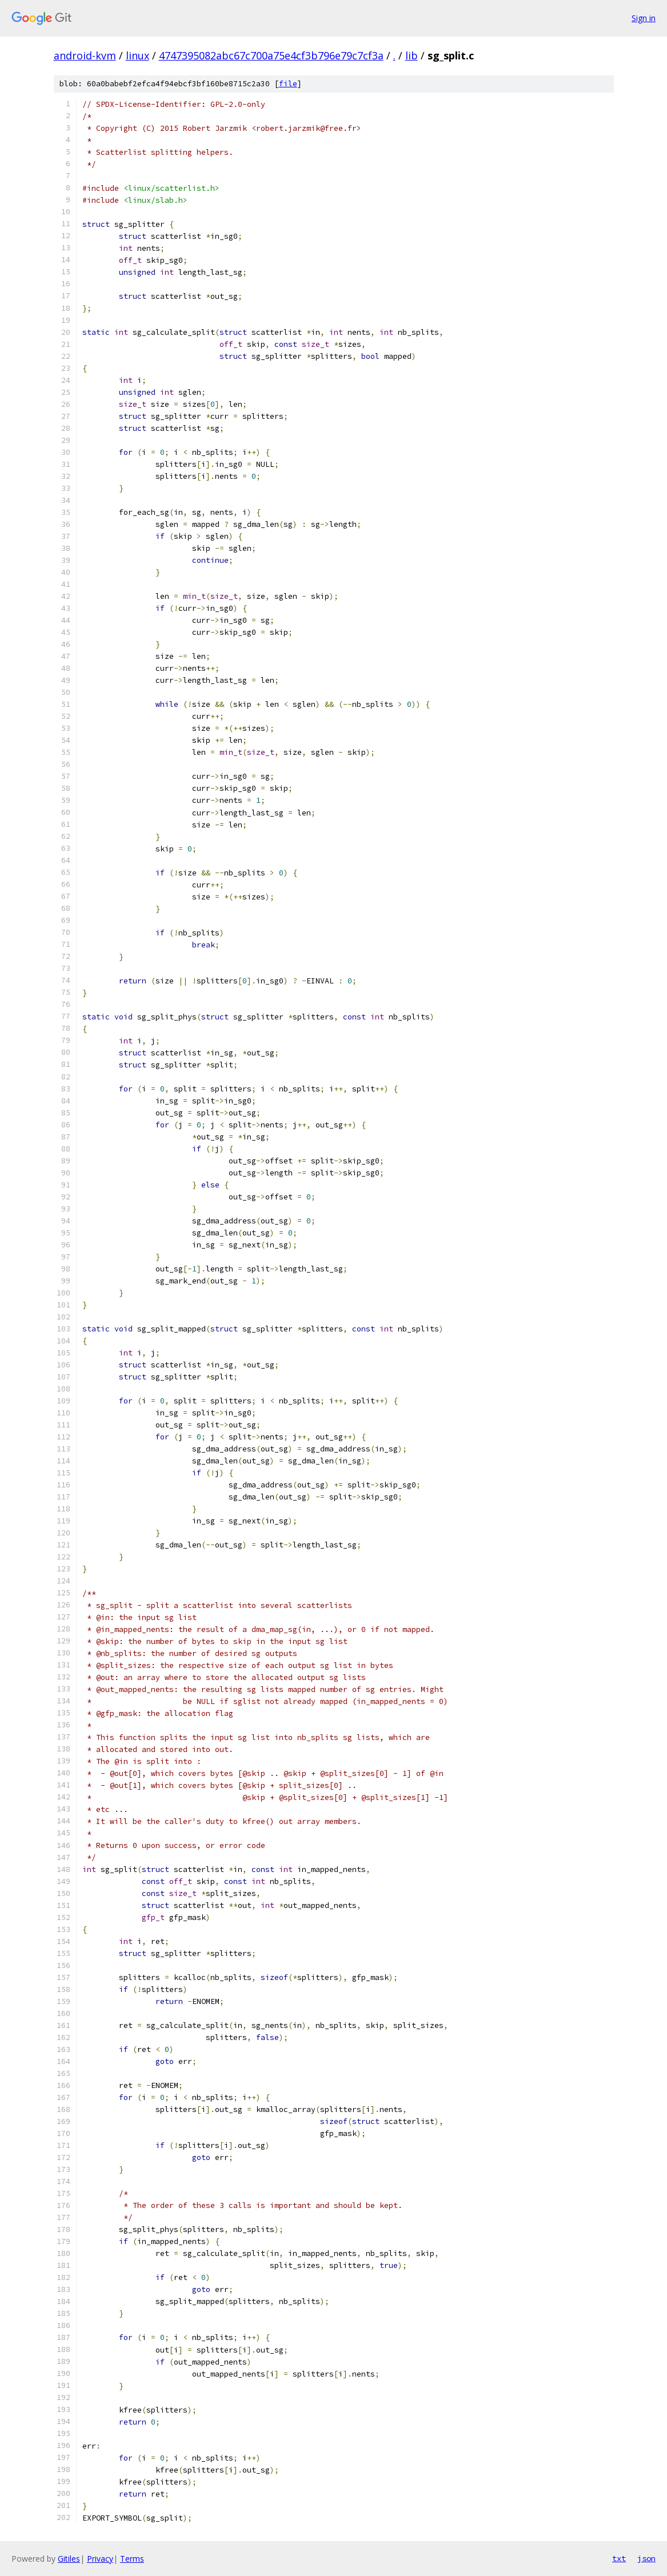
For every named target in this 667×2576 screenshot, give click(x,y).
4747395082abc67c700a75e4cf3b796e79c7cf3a (271, 55)
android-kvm (85, 55)
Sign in (644, 18)
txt (619, 2558)
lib (411, 55)
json (646, 2558)
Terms (132, 2558)
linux (137, 55)
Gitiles (69, 2558)
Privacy (100, 2558)
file (288, 84)
